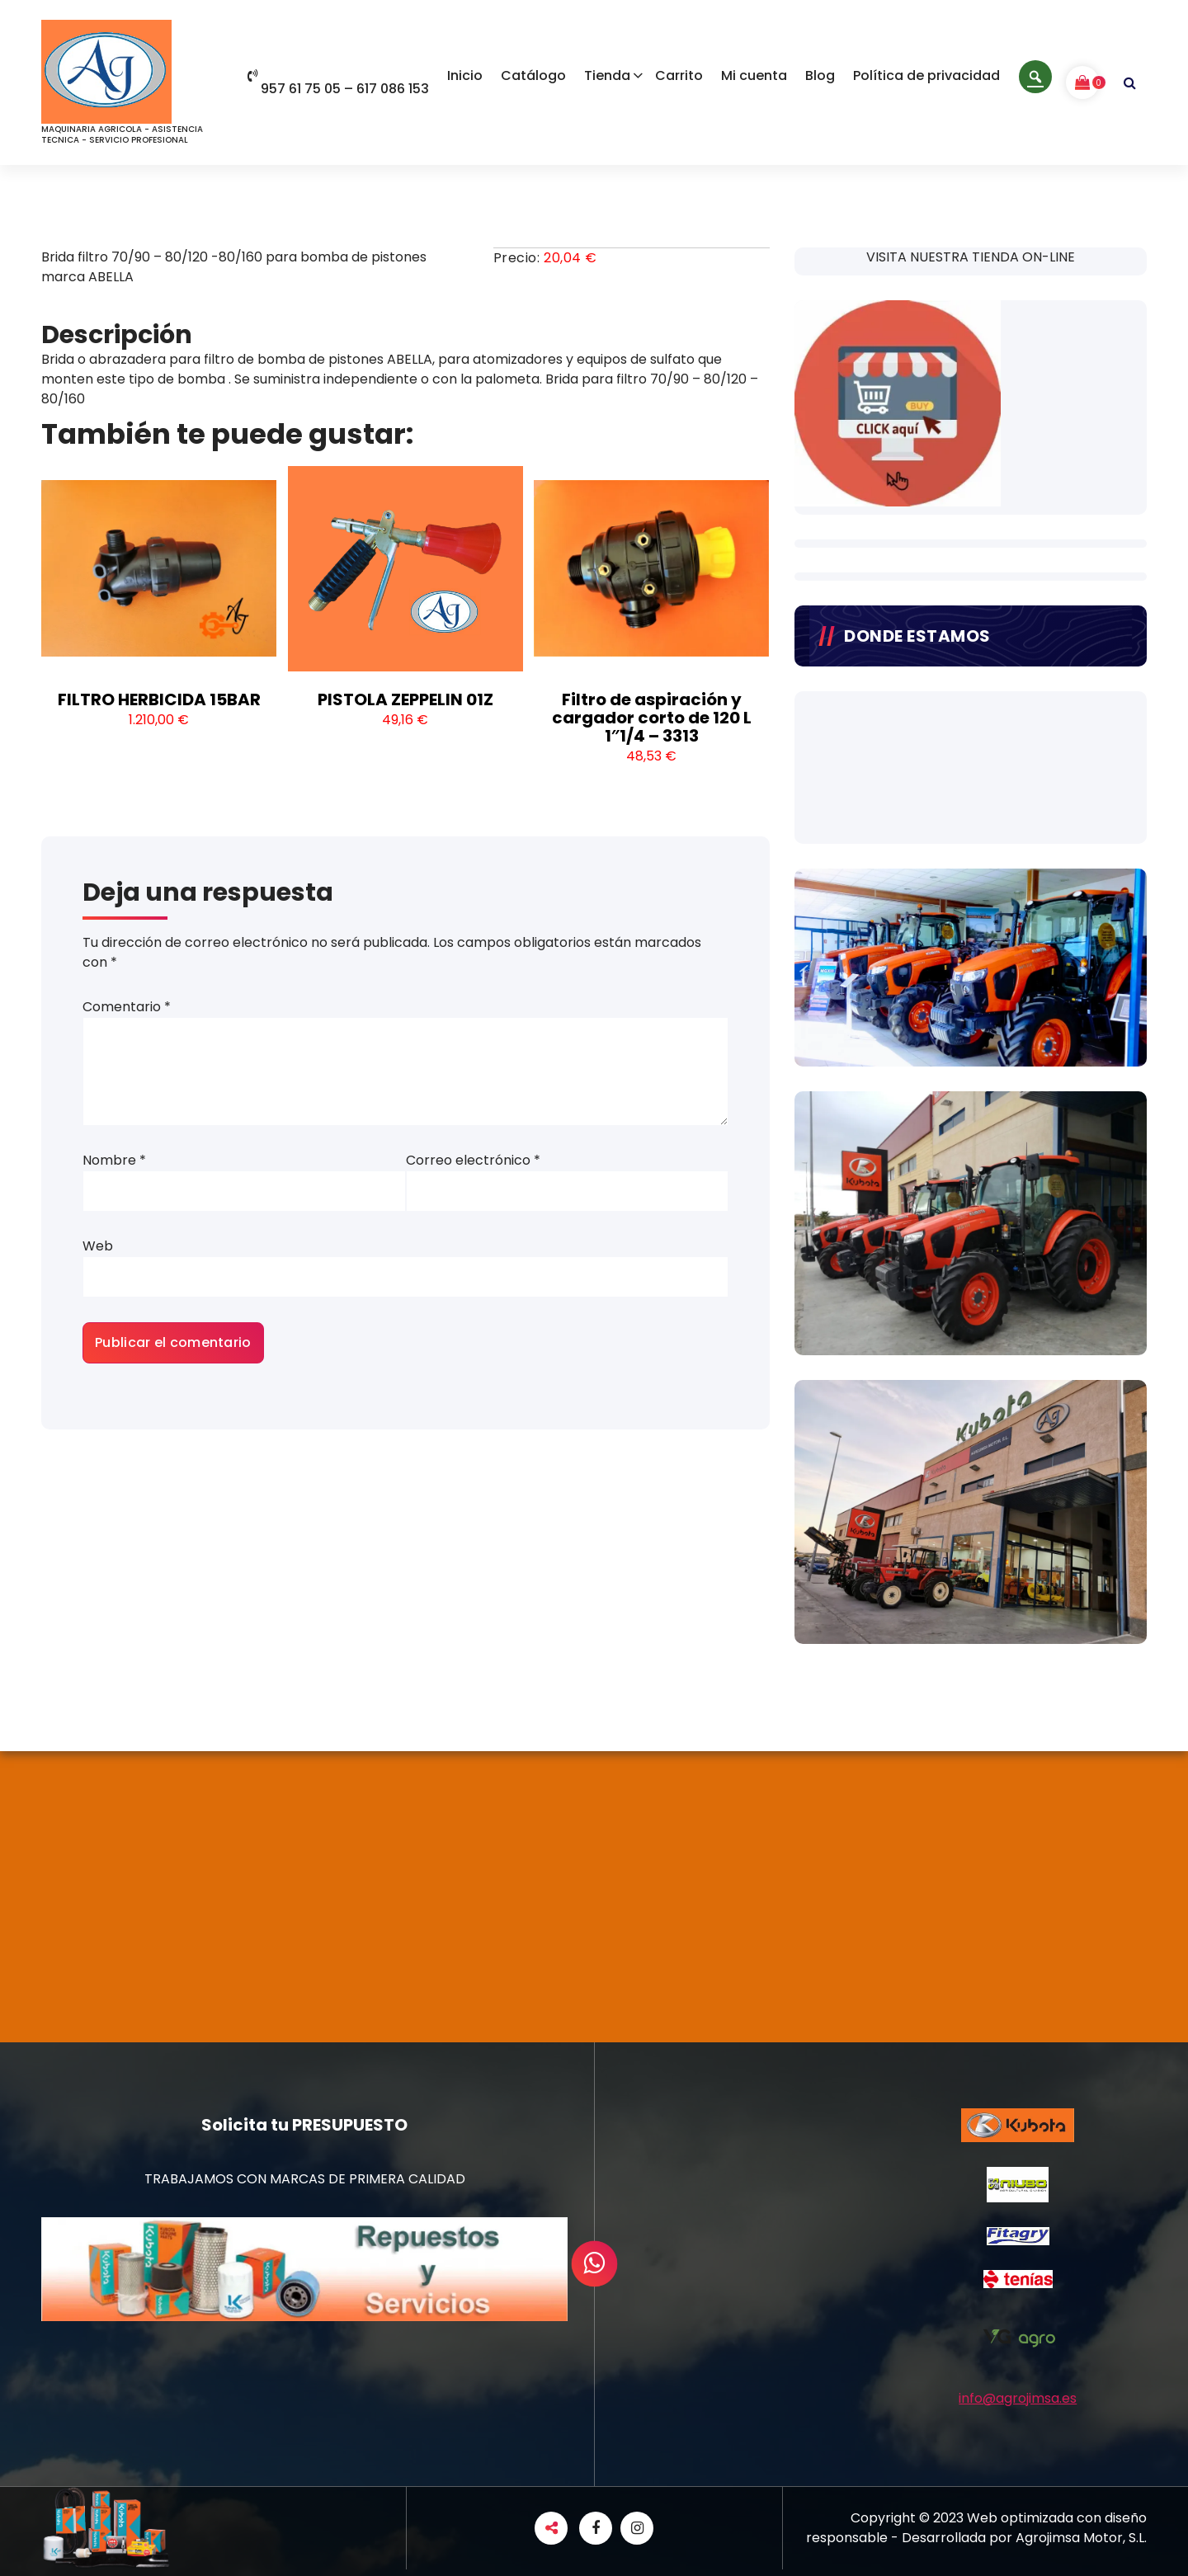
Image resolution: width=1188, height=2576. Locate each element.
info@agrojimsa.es (1018, 2398)
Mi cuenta (754, 75)
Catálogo (533, 75)
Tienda (607, 75)
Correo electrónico (473, 1160)
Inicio (465, 75)
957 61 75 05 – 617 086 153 (338, 89)
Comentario (126, 1006)
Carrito (679, 75)
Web (97, 1245)
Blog (820, 75)
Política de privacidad (926, 75)
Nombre (114, 1160)
